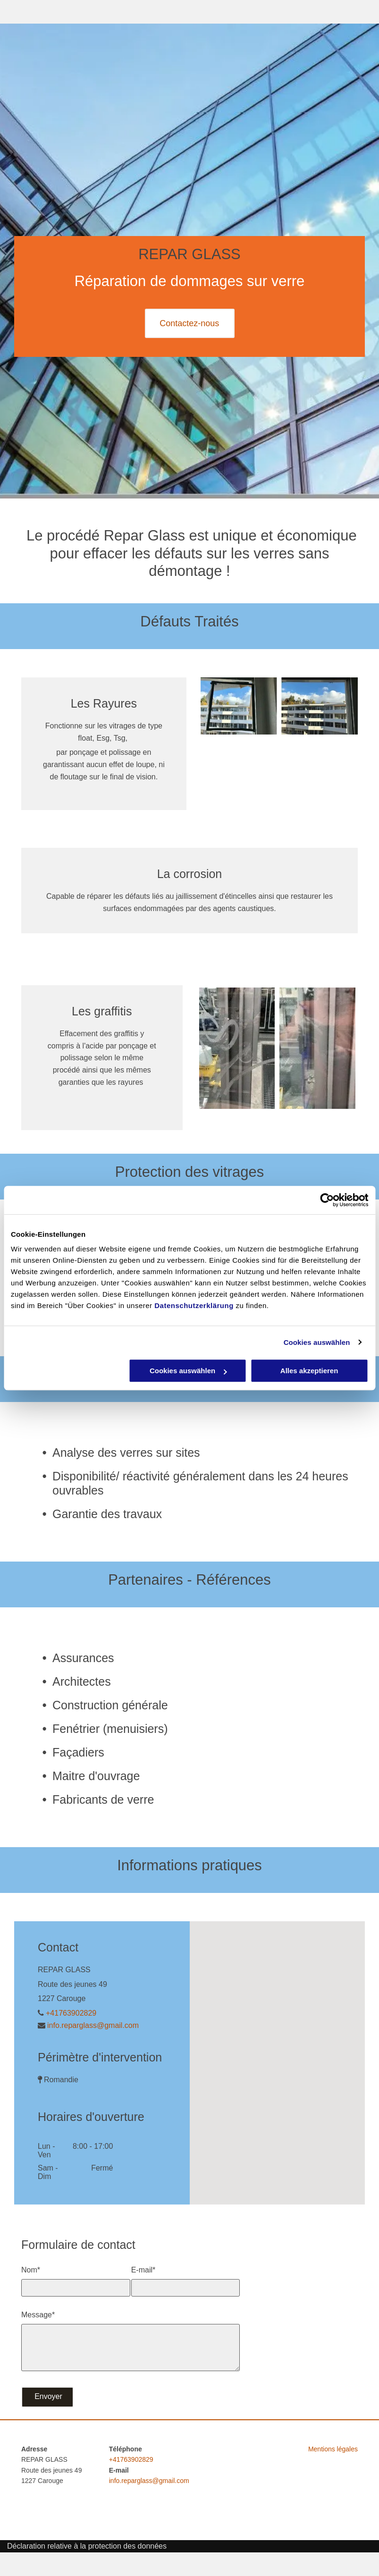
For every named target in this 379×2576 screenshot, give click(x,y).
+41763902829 (71, 2013)
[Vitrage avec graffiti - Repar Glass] (237, 1048)
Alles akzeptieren (309, 1371)
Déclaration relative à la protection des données (87, 2546)
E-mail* (143, 2270)
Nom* (30, 2270)
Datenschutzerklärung (194, 1305)
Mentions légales (333, 2449)
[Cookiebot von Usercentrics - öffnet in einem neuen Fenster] (327, 1200)
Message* (38, 2315)
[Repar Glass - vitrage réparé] (317, 1048)
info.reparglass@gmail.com (93, 2025)
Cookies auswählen (317, 1342)
